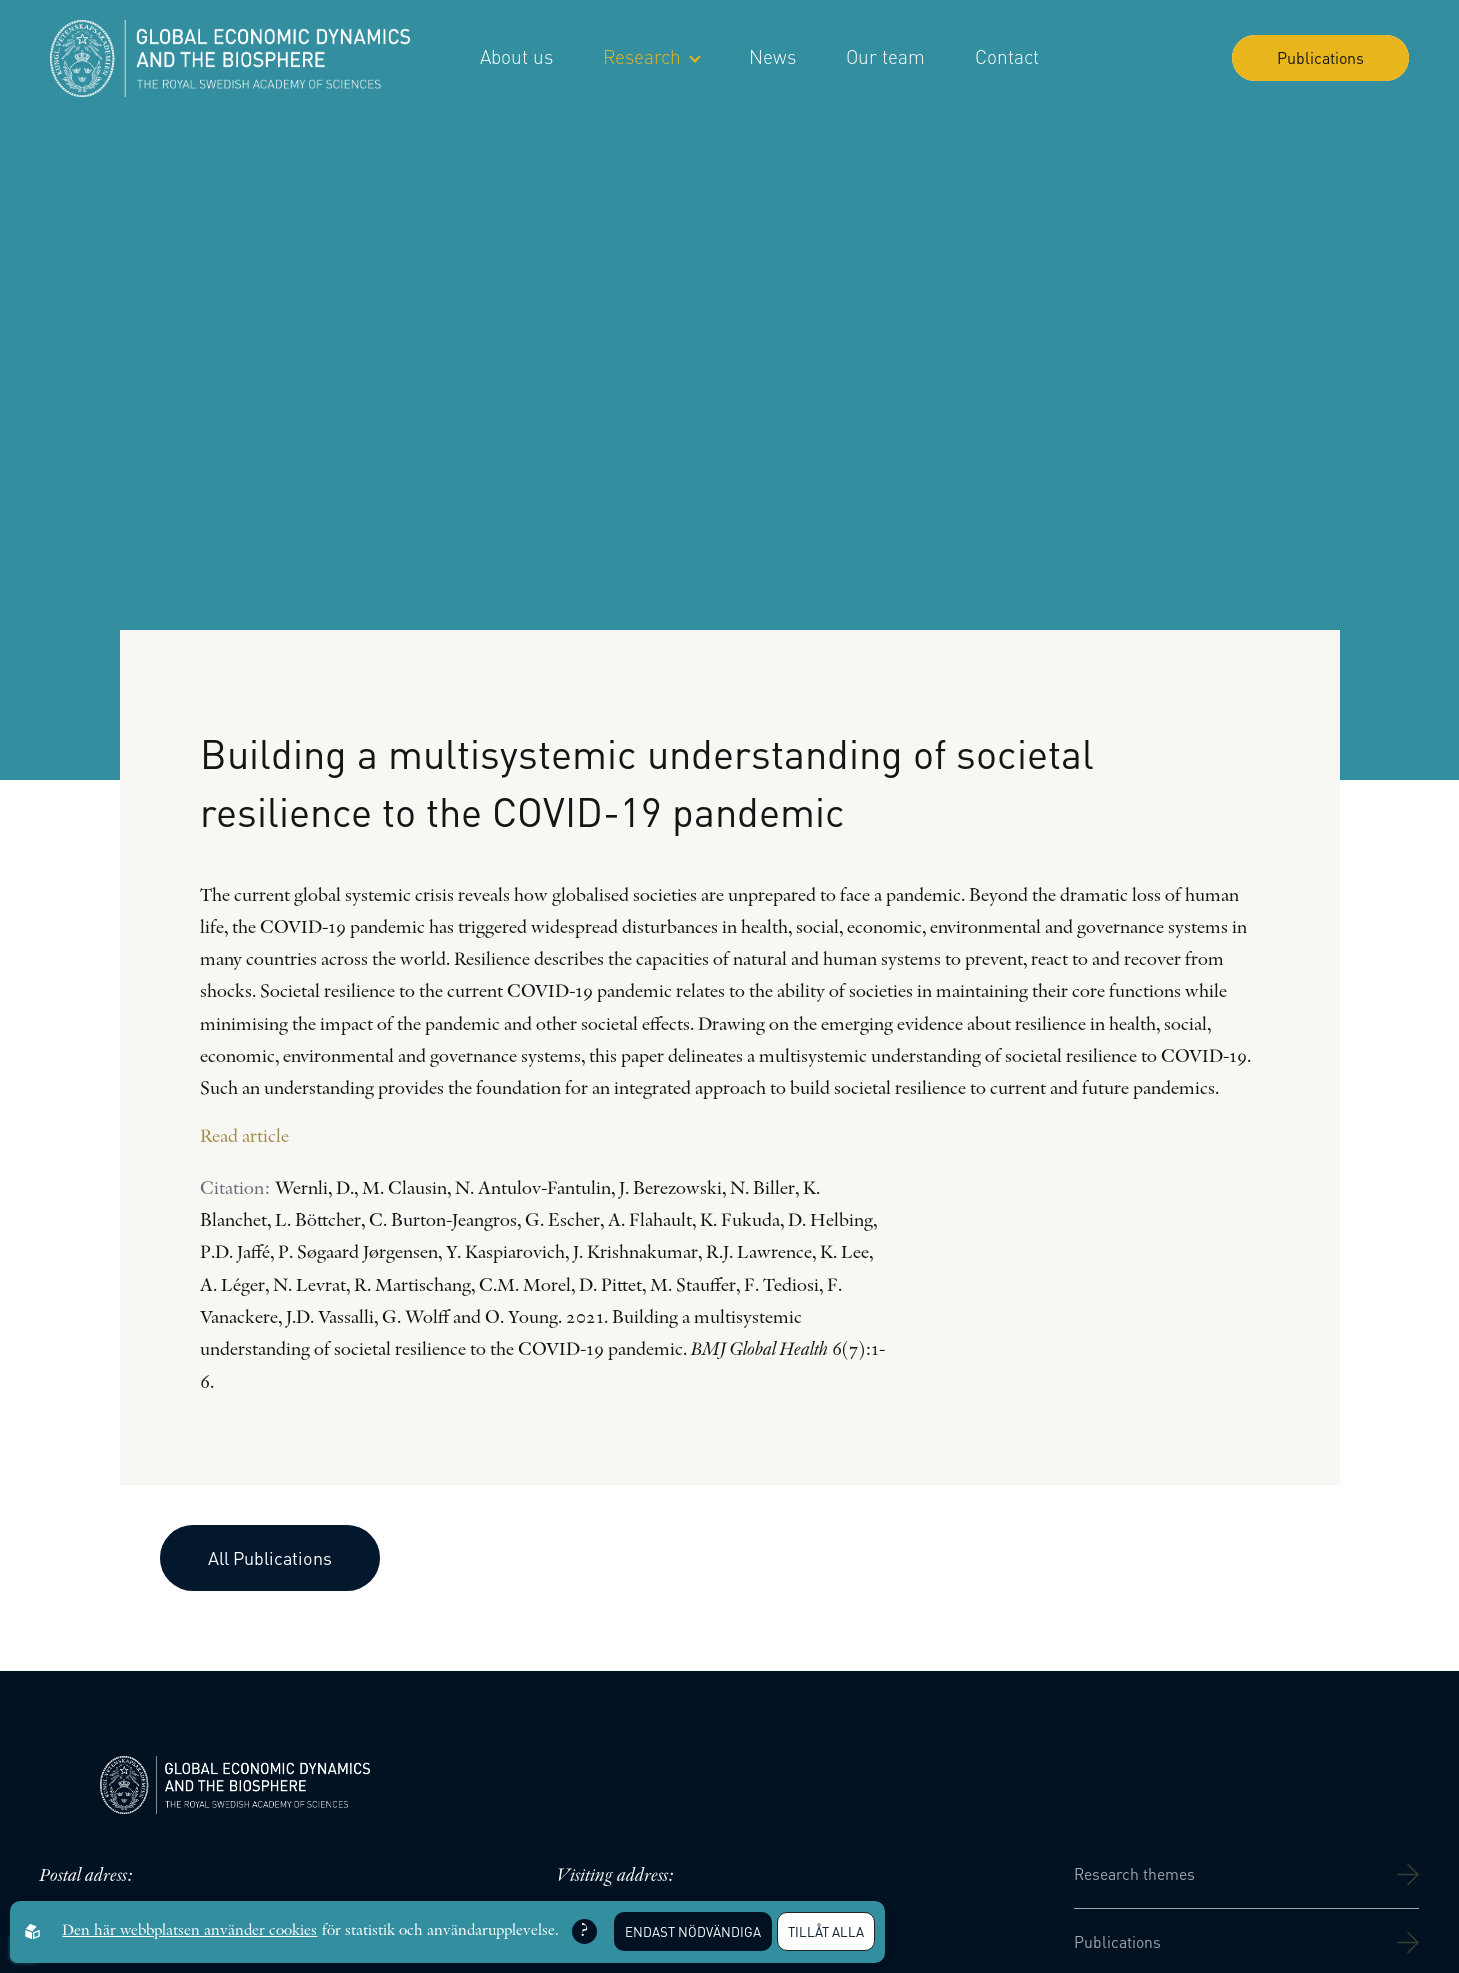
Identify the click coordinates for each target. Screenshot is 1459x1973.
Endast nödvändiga (693, 1931)
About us (516, 56)
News (772, 56)
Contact (1007, 56)
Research (651, 56)
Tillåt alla (826, 1931)
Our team (885, 56)
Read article (244, 1137)
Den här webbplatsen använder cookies (189, 1931)
